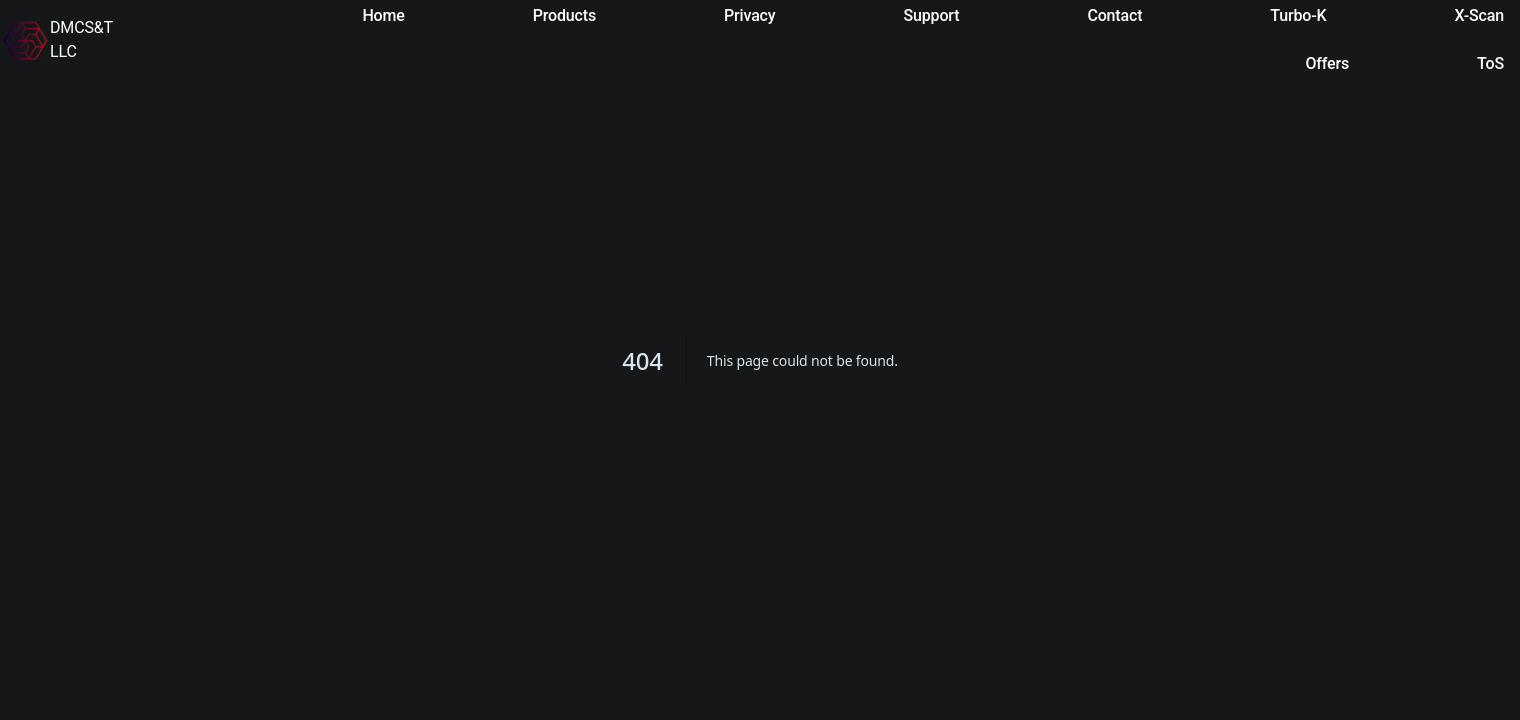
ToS (1490, 63)
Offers (1327, 63)
